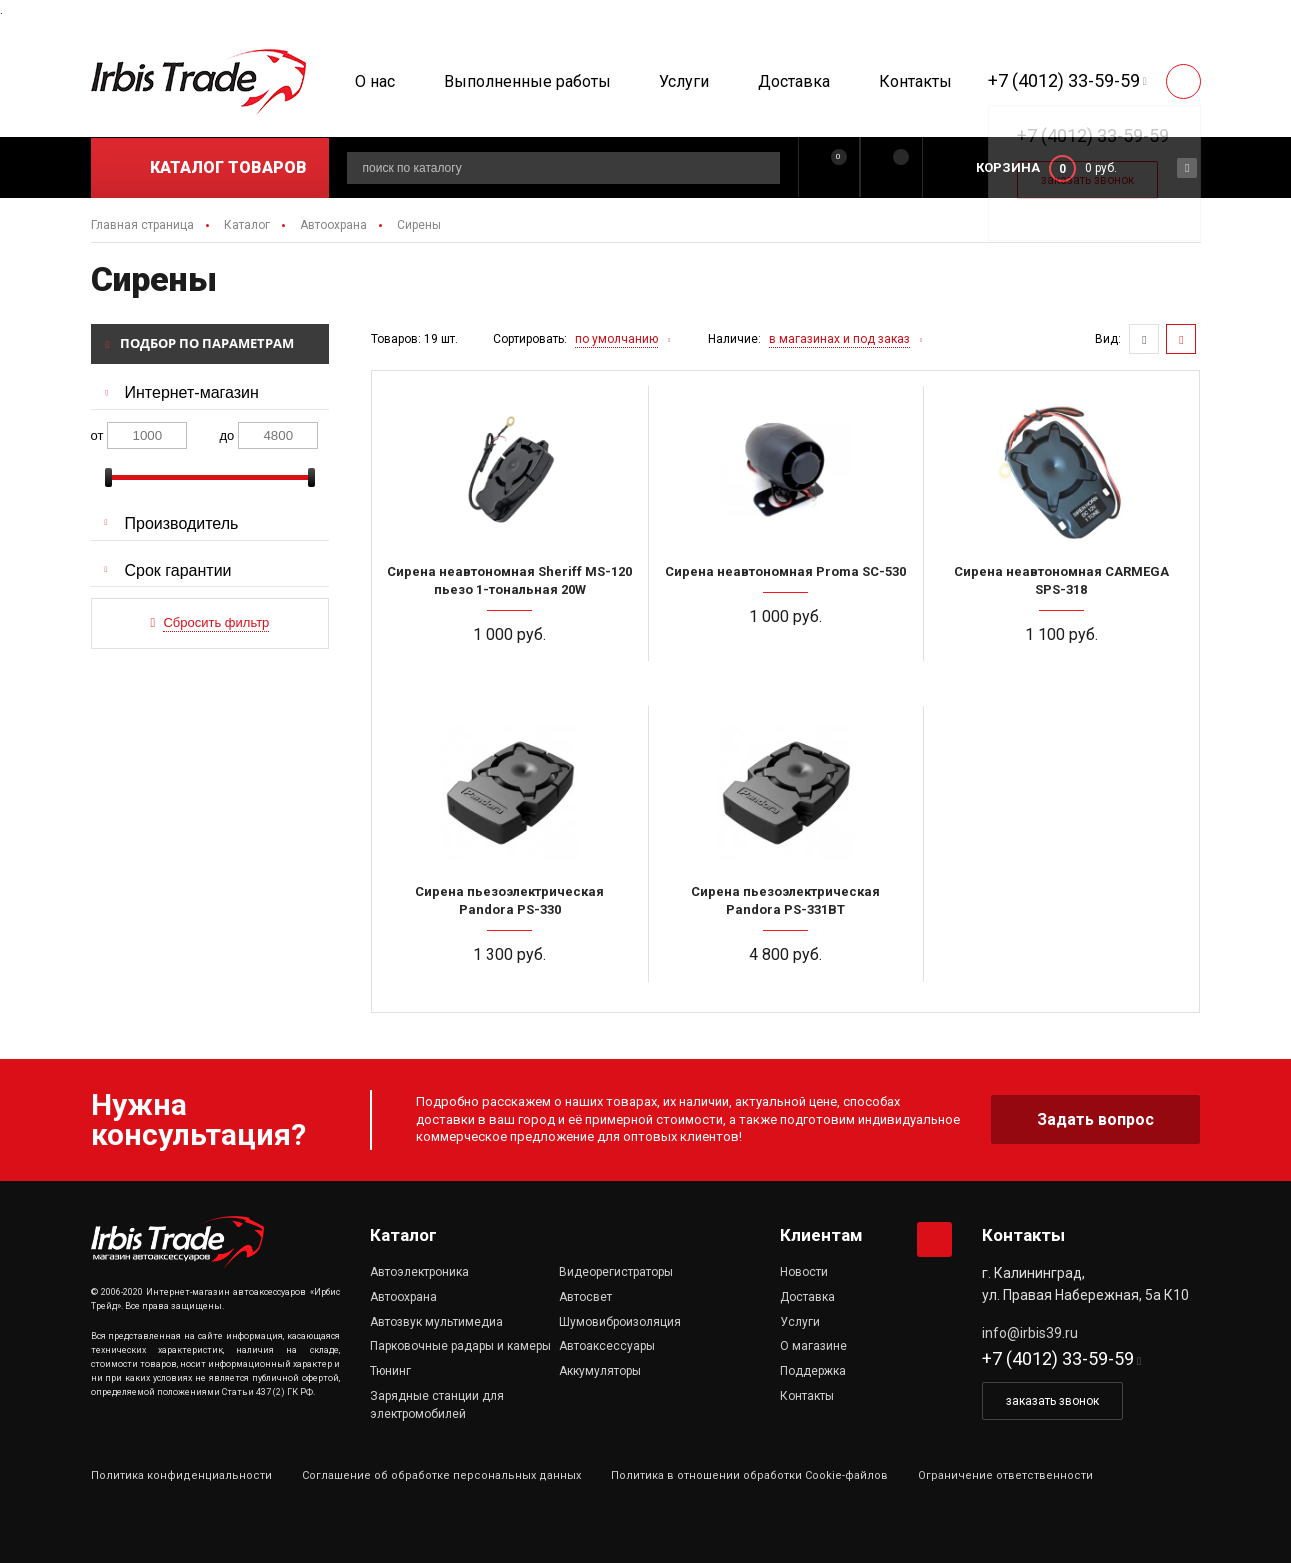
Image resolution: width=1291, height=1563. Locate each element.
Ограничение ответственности (1005, 1475)
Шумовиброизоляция (620, 1322)
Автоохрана (403, 1297)
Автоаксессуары (607, 1346)
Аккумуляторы (600, 1371)
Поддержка (813, 1371)
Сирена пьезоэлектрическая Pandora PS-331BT (785, 900)
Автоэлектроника (419, 1272)
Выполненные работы (527, 81)
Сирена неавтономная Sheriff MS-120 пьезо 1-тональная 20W (509, 580)
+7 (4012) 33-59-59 (1064, 80)
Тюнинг (390, 1371)
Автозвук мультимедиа (436, 1322)
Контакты (915, 81)
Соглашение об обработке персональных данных (441, 1475)
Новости (804, 1272)
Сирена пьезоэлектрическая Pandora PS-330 (509, 900)
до (227, 435)
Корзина (1008, 167)
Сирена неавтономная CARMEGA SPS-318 (1061, 580)
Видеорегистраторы (616, 1272)
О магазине (813, 1346)
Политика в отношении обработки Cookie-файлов (749, 1475)
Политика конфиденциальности (181, 1475)
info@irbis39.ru (1030, 1333)
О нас (375, 81)
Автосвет (585, 1297)
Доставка (794, 81)
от (97, 435)
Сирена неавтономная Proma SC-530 (785, 571)
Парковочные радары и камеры (460, 1346)
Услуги (684, 81)
